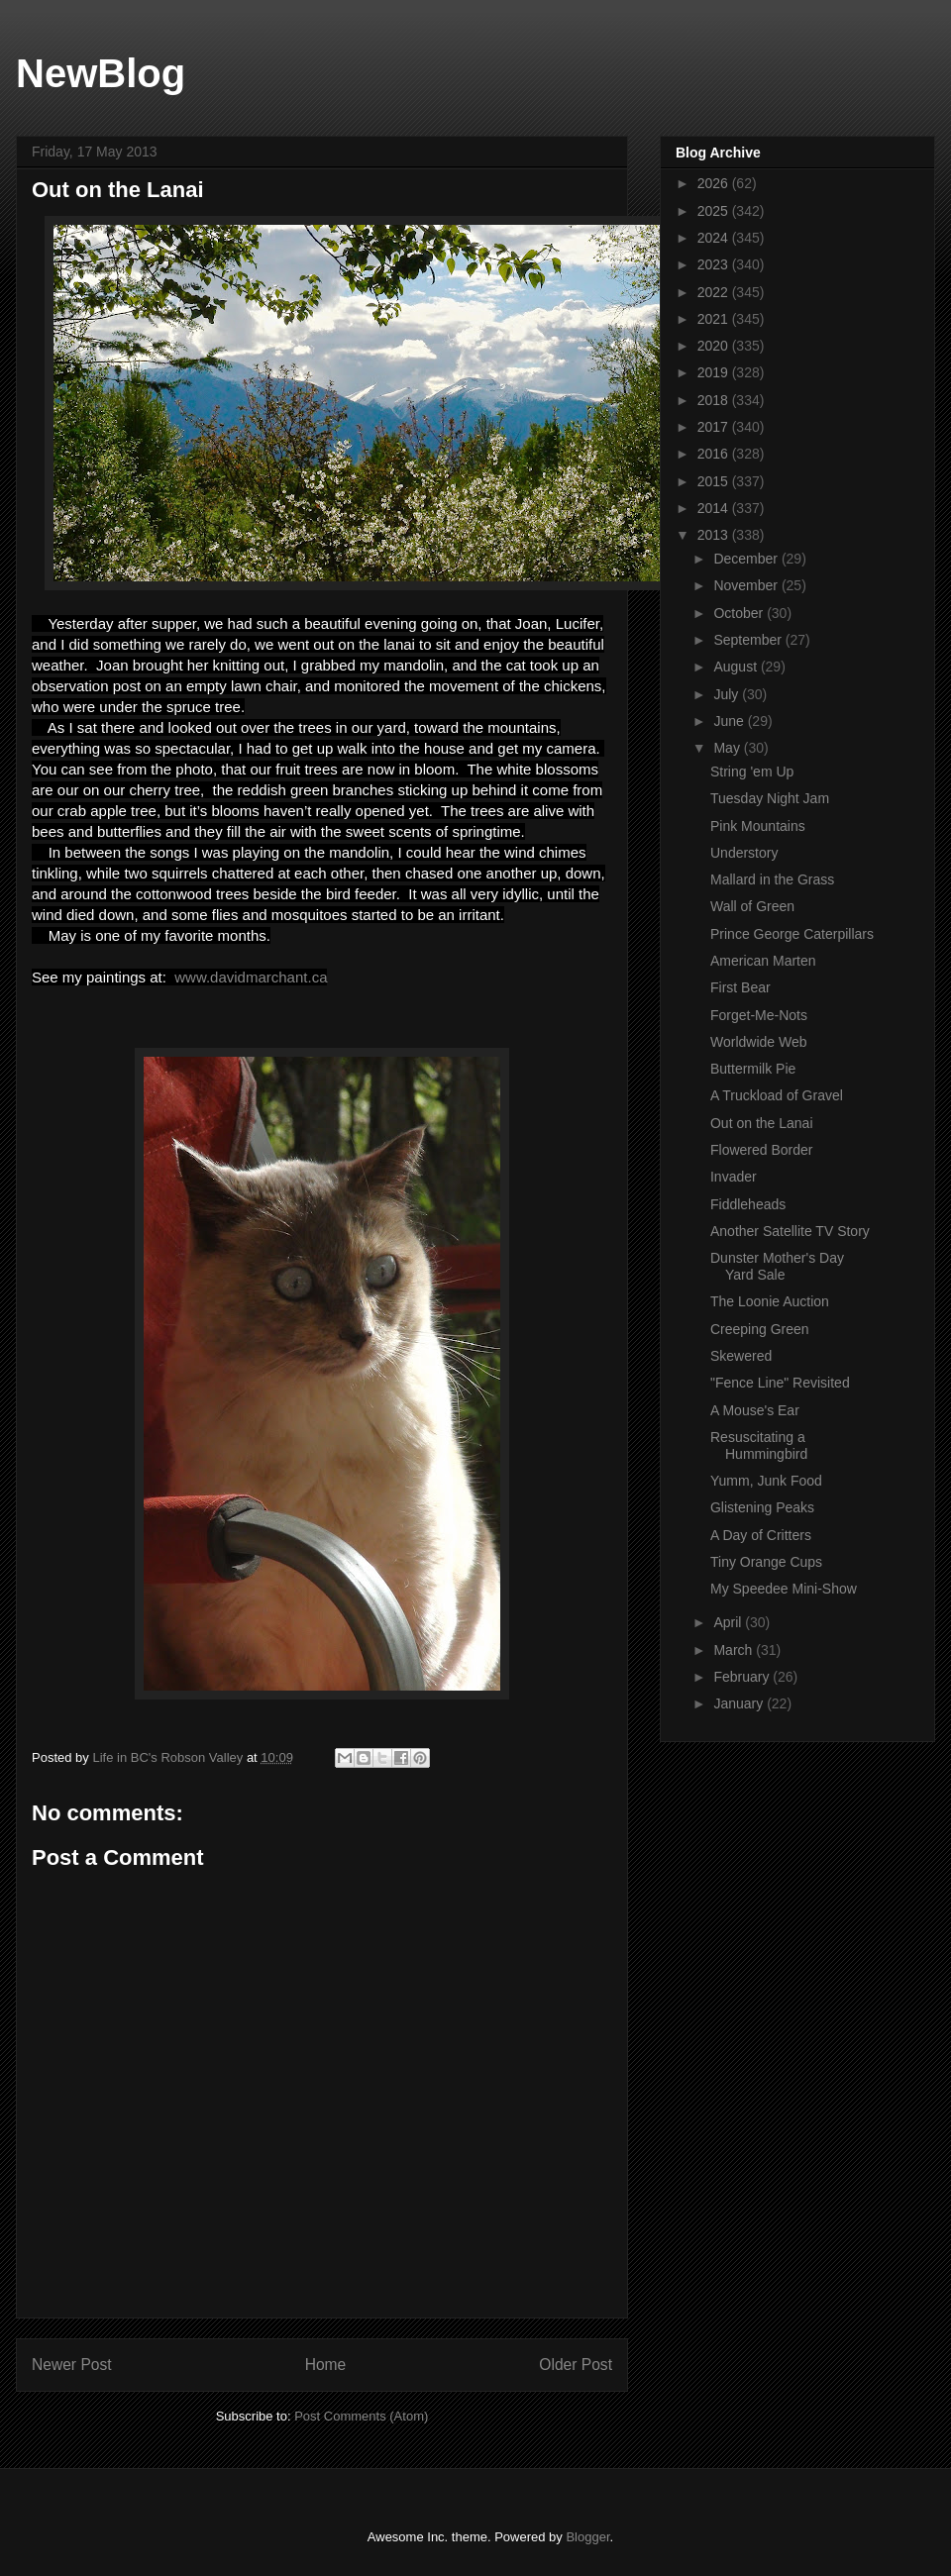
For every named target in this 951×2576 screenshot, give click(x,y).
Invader (733, 1177)
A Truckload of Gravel (776, 1095)
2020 (714, 346)
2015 (714, 481)
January (740, 1703)
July (727, 694)
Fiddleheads (748, 1204)
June (730, 721)
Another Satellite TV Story (790, 1231)
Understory (744, 853)
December (747, 559)
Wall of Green (752, 906)
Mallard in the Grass (772, 879)
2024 (714, 238)
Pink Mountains (757, 826)
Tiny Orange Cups (766, 1562)
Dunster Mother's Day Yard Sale (777, 1266)
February (743, 1677)
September (749, 640)
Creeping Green (759, 1329)
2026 (714, 183)
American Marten (763, 961)
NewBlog (100, 73)
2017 (714, 427)
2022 (714, 292)
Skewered (741, 1356)
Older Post (575, 2364)
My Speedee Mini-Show (783, 1589)
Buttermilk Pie (752, 1069)
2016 (714, 454)
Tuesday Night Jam (769, 798)
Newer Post (72, 2364)
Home (326, 2364)
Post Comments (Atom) (361, 2416)
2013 (714, 535)
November (747, 585)
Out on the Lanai (761, 1123)
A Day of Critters (760, 1535)
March (734, 1650)
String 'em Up (751, 771)
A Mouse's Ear (754, 1410)
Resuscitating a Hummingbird (758, 1445)
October (740, 613)
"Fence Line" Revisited (780, 1383)
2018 (714, 400)
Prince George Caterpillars (792, 934)
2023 (714, 264)
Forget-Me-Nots (758, 1015)
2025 (714, 211)
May (728, 748)
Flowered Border (761, 1150)
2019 (714, 372)
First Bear (740, 987)
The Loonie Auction (769, 1301)
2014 (714, 508)
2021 (714, 319)
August (736, 666)
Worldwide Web (758, 1042)
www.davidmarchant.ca (248, 977)
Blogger (587, 2536)
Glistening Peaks (762, 1507)
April (729, 1622)
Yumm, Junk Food (766, 1481)
